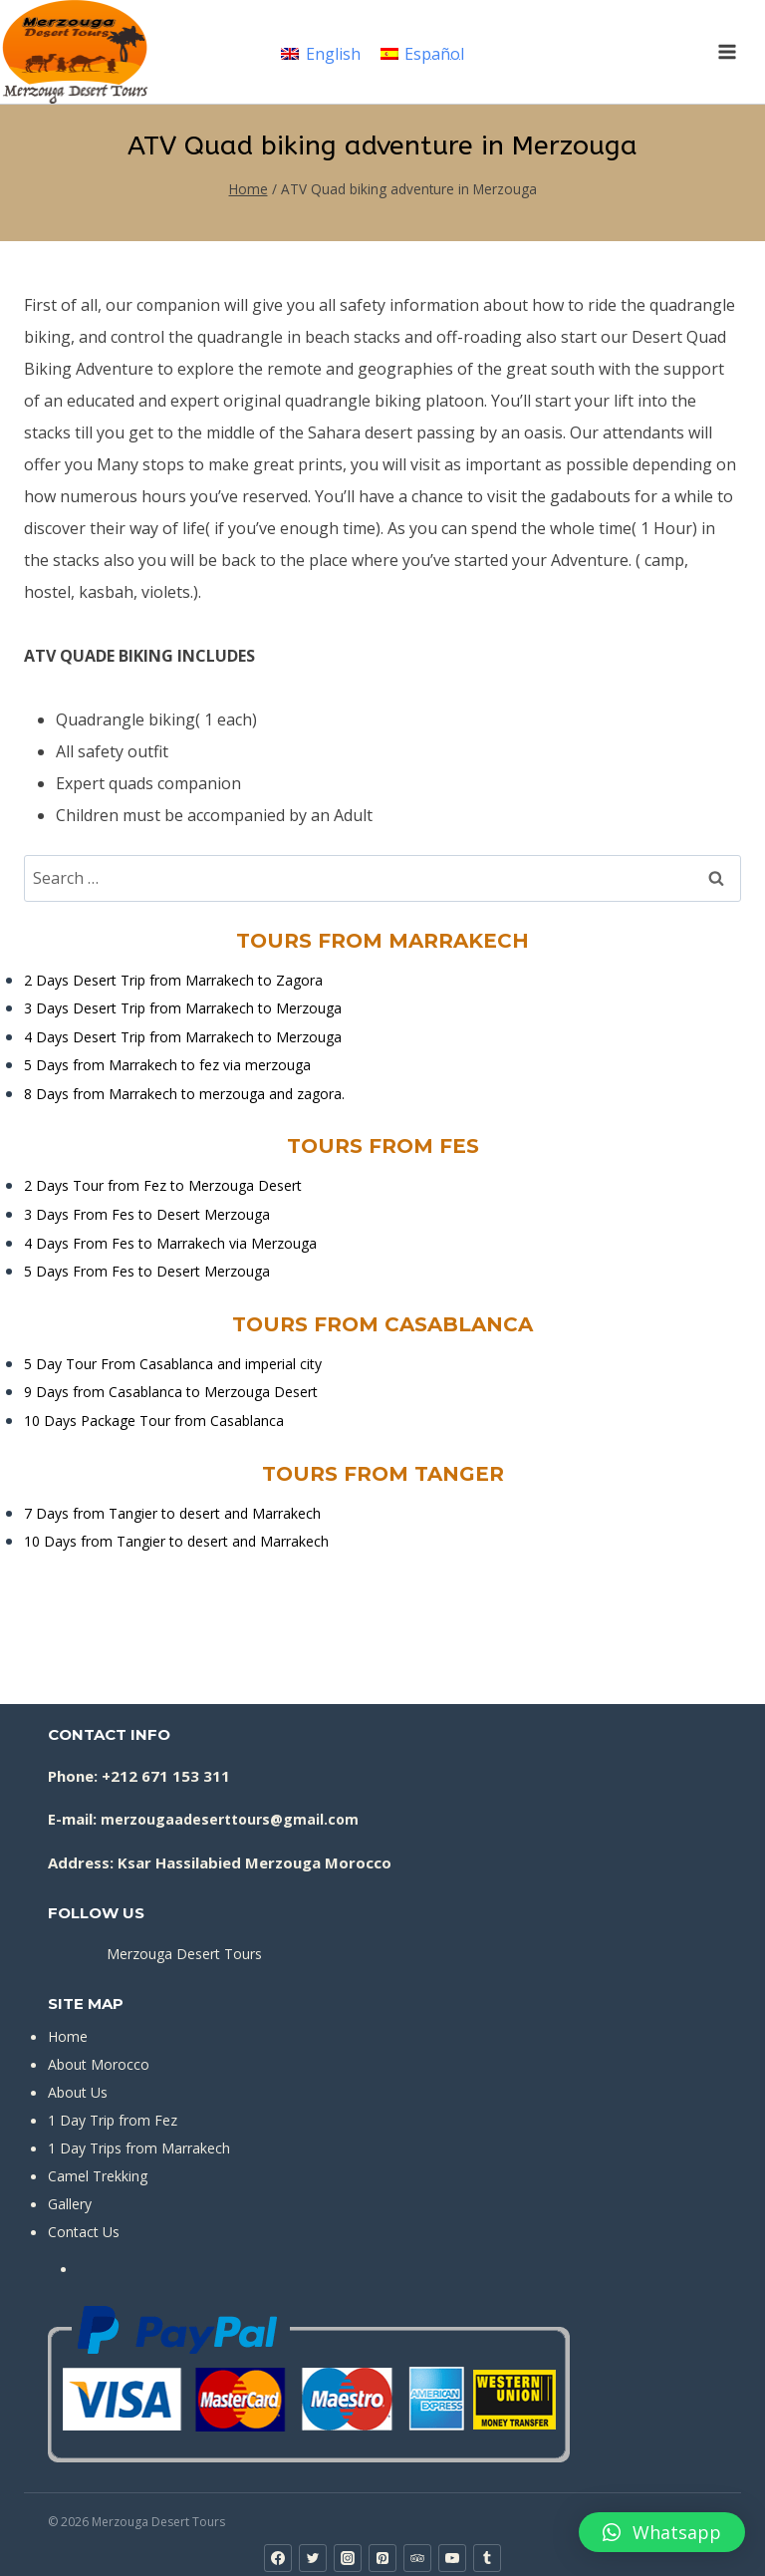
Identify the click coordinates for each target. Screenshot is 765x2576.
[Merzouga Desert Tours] (74, 52)
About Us (78, 2092)
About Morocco (98, 2064)
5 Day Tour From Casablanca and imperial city (173, 1363)
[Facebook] (278, 2558)
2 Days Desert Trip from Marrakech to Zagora (173, 980)
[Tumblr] (487, 2558)
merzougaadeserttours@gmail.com (230, 1819)
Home (68, 2036)
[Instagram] (348, 2558)
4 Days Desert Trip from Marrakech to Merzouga (183, 1036)
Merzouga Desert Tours (184, 1953)
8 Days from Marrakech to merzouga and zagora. (184, 1093)
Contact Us (84, 2231)
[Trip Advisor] (417, 2558)
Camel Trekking (97, 2175)
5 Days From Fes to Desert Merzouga (147, 1271)
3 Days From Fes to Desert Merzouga (147, 1214)
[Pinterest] (382, 2558)
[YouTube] (452, 2558)
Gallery (70, 2203)
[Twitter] (313, 2558)
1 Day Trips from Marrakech (139, 2148)
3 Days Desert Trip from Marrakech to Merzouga (183, 1008)
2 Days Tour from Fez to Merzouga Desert (163, 1185)
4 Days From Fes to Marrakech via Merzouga (170, 1243)
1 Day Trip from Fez (112, 2120)
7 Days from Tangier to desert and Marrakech (172, 1513)
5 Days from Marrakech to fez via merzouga (167, 1064)
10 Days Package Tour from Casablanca (154, 1420)
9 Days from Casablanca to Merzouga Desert (171, 1391)
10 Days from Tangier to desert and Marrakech (176, 1541)
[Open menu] (726, 51)
